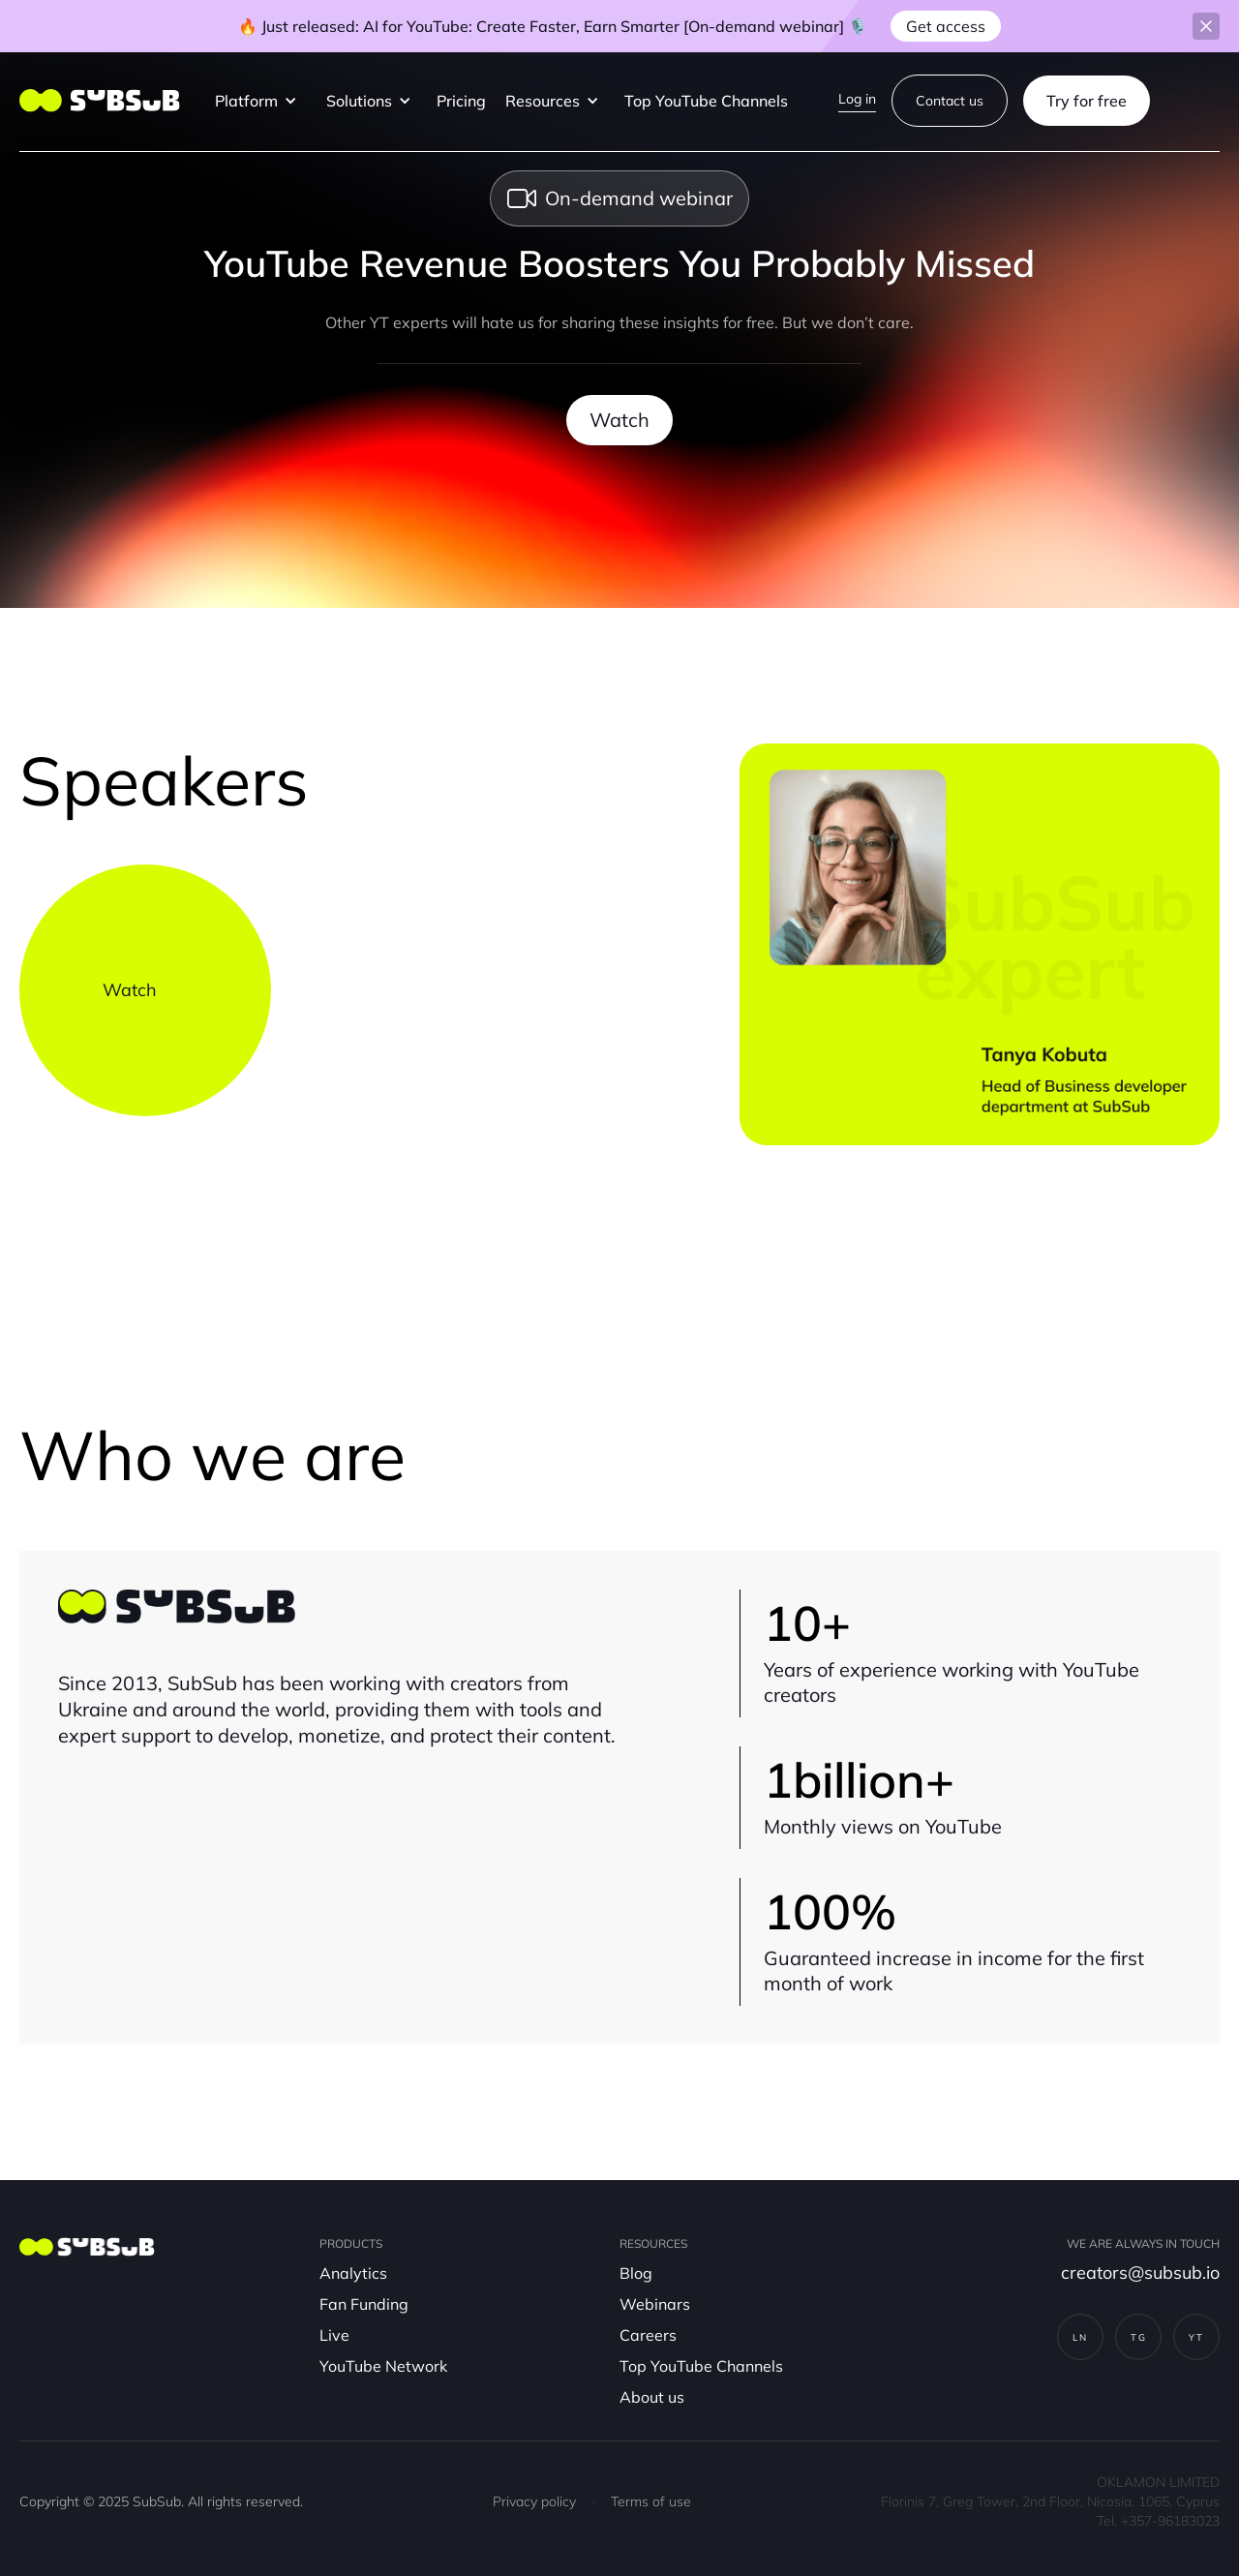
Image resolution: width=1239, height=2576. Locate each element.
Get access (945, 26)
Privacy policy (534, 2501)
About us (652, 2397)
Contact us (949, 100)
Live (334, 2335)
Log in (857, 98)
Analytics (353, 2273)
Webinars (655, 2304)
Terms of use (651, 2501)
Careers (648, 2335)
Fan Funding (363, 2304)
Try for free (1086, 100)
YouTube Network (383, 2366)
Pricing (461, 100)
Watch (619, 420)
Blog (636, 2273)
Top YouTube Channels (706, 100)
